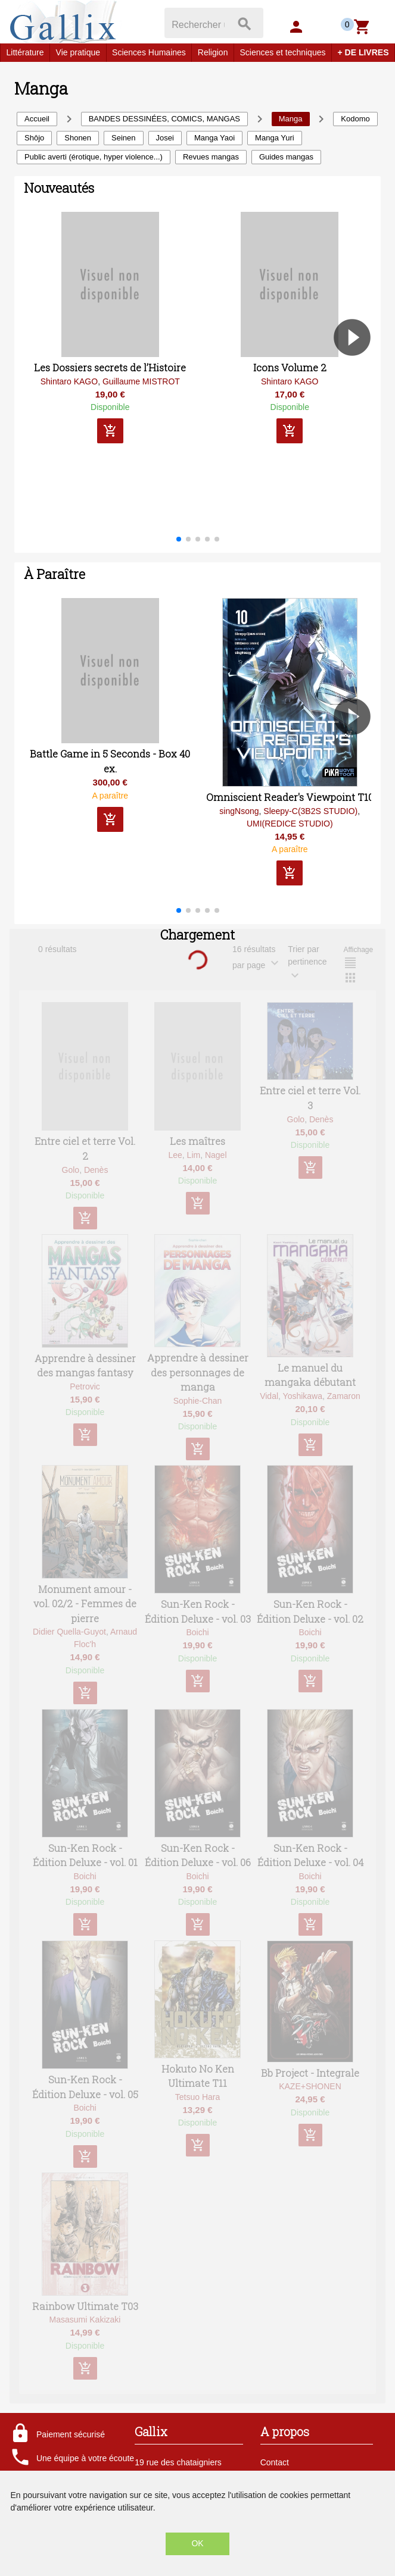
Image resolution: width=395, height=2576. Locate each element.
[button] (357, 371)
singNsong (239, 811)
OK (197, 2543)
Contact (274, 2462)
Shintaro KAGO (69, 381)
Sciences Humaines (149, 52)
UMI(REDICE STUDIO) (290, 823)
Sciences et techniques (282, 52)
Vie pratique (78, 52)
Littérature (25, 52)
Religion (213, 52)
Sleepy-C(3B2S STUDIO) (310, 811)
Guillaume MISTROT (141, 381)
